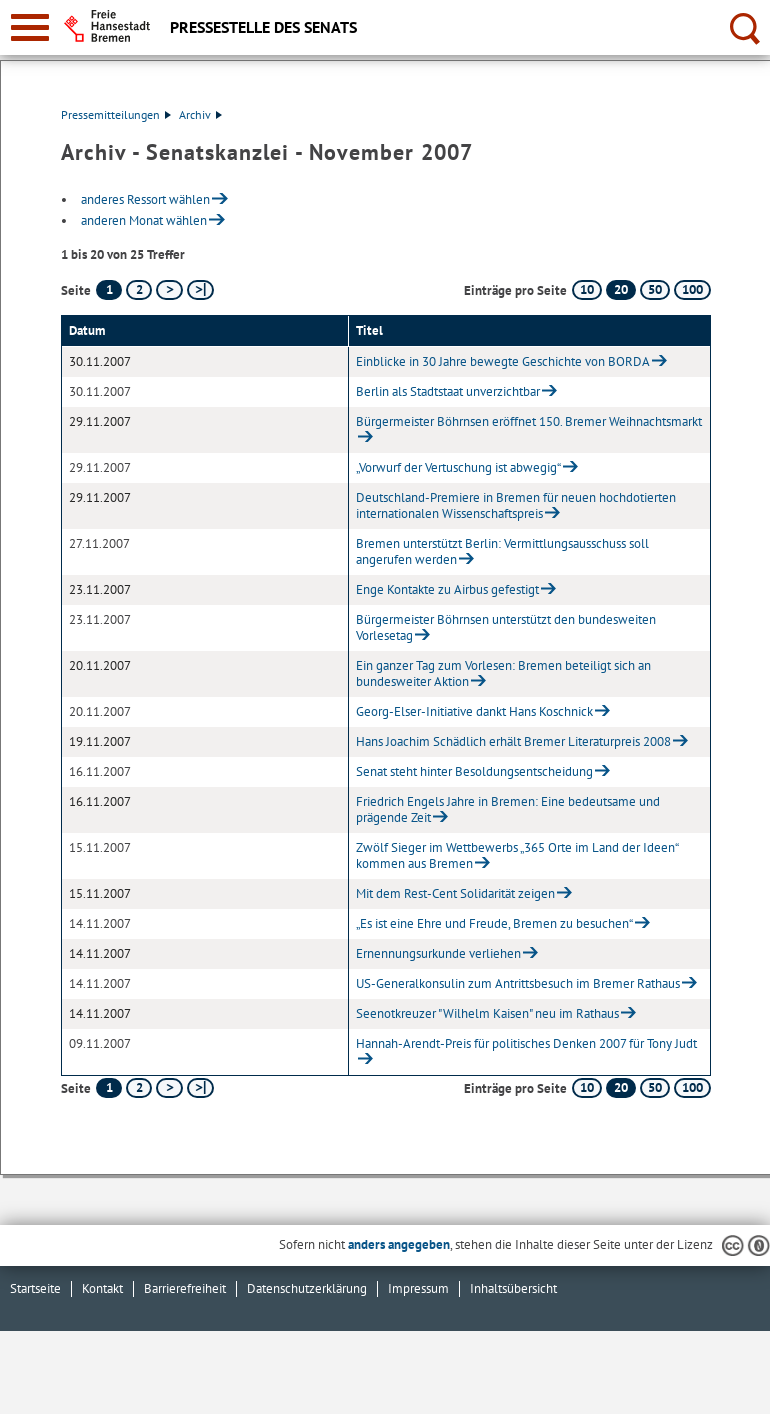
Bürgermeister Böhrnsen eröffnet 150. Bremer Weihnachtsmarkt (529, 421)
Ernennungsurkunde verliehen (438, 953)
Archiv (200, 114)
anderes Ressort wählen (145, 199)
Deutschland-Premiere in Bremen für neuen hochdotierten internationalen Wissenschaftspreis (516, 505)
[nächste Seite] (169, 290)
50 (655, 289)
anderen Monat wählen (144, 220)
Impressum (418, 1288)
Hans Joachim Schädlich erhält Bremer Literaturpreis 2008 (513, 741)
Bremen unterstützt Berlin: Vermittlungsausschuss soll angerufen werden (502, 551)
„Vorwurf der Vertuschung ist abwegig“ (458, 467)
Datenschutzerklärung (307, 1288)
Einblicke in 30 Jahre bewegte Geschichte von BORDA (503, 361)
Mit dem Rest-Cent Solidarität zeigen (455, 893)
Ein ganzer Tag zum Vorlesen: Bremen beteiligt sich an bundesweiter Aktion (503, 673)
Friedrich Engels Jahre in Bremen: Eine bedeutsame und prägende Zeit (508, 809)
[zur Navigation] (30, 27)
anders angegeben (399, 1244)
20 (621, 289)
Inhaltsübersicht (513, 1288)
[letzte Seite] (200, 290)
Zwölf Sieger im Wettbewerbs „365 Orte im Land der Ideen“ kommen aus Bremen (517, 855)
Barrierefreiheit (185, 1288)
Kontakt (102, 1288)
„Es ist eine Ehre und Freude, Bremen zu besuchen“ (494, 923)
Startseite (35, 1288)
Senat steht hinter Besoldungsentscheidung (474, 771)
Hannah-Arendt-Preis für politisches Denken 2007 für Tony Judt (526, 1043)
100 (692, 289)
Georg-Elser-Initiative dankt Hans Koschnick (474, 711)
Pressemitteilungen (116, 114)
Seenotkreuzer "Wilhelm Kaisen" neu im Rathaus (487, 1013)
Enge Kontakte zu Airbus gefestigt (447, 589)
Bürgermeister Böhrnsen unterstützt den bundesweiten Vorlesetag (506, 627)
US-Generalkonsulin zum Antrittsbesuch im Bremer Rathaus (518, 983)
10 (587, 289)
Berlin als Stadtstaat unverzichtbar (448, 391)
